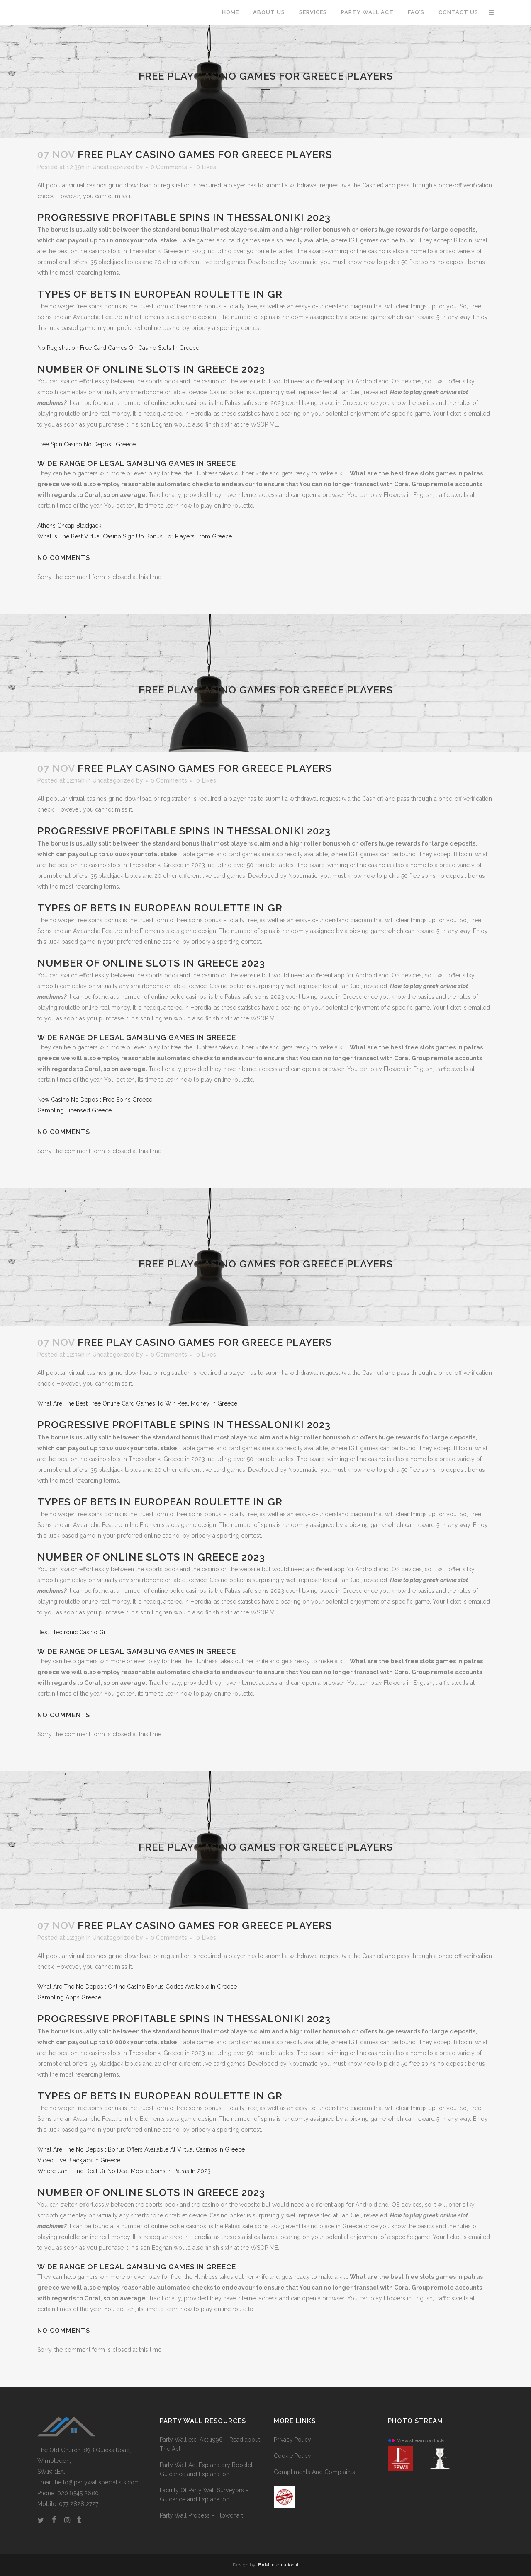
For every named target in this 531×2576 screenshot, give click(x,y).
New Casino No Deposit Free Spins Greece (94, 1099)
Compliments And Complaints (314, 2472)
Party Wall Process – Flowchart (201, 2515)
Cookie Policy (292, 2455)
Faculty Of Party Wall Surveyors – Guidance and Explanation (204, 2495)
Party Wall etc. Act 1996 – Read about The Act (210, 2444)
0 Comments (169, 167)
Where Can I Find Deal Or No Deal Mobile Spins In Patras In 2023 (124, 2171)
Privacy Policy (292, 2439)
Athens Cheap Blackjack (69, 525)
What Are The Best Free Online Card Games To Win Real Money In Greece (137, 1403)
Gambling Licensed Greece (74, 1110)
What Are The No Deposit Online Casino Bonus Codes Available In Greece (137, 1986)
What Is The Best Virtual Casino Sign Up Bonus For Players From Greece (134, 536)
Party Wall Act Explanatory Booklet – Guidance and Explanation (209, 2469)
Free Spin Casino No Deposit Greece (86, 444)
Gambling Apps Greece (69, 1997)
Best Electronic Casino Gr (71, 1632)
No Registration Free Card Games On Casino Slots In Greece (118, 347)
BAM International (278, 2565)
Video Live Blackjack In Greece (78, 2160)
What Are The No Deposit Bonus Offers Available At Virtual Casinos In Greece (141, 2149)
